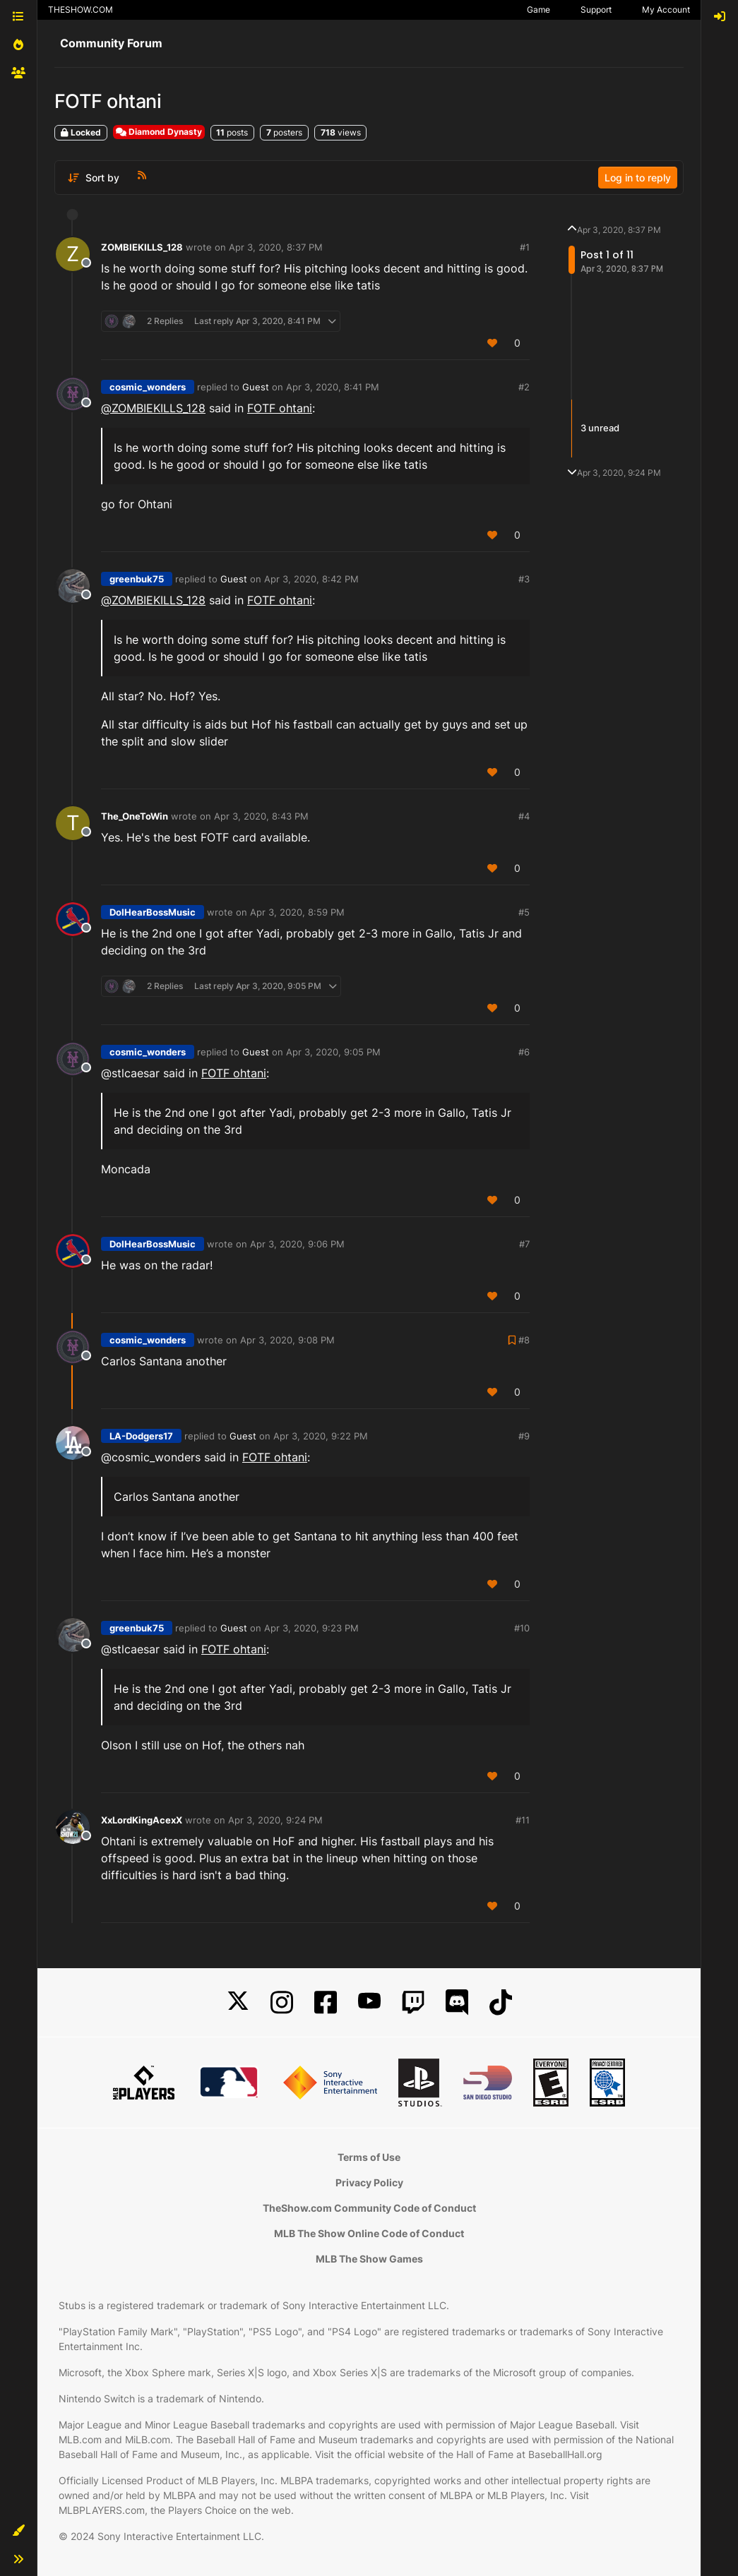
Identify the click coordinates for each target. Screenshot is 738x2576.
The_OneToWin (134, 816)
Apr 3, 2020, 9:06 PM (297, 1244)
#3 (524, 579)
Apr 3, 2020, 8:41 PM (332, 387)
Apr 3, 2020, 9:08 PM (287, 1340)
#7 (524, 1244)
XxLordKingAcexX (141, 1820)
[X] (238, 2002)
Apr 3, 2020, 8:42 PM (311, 579)
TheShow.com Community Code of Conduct (369, 2208)
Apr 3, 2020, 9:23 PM (311, 1628)
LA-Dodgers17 (141, 1436)
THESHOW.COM (80, 9)
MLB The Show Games (369, 2259)
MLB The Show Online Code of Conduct (369, 2233)
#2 (524, 387)
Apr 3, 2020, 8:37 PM (276, 247)
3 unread (600, 427)
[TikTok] (500, 2002)
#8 (524, 1340)
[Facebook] (325, 2002)
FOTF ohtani (279, 408)
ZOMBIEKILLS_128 (142, 247)
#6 (524, 1052)
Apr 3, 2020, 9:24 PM (275, 1820)
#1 (525, 247)
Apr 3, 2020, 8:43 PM (261, 816)
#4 (524, 816)
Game (538, 9)
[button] (18, 2531)
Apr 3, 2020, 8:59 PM (297, 912)
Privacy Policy (369, 2182)
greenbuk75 (136, 579)
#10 (522, 1628)
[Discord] (457, 2002)
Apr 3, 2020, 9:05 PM (333, 1052)
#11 (523, 1820)
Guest (255, 387)
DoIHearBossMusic (152, 912)
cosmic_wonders (147, 387)
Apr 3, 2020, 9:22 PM (320, 1436)
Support (596, 9)
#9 (524, 1436)
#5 (524, 912)
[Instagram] (281, 2002)
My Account (666, 9)
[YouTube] (369, 2002)
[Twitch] (413, 2002)
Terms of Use (369, 2157)
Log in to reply (638, 178)
